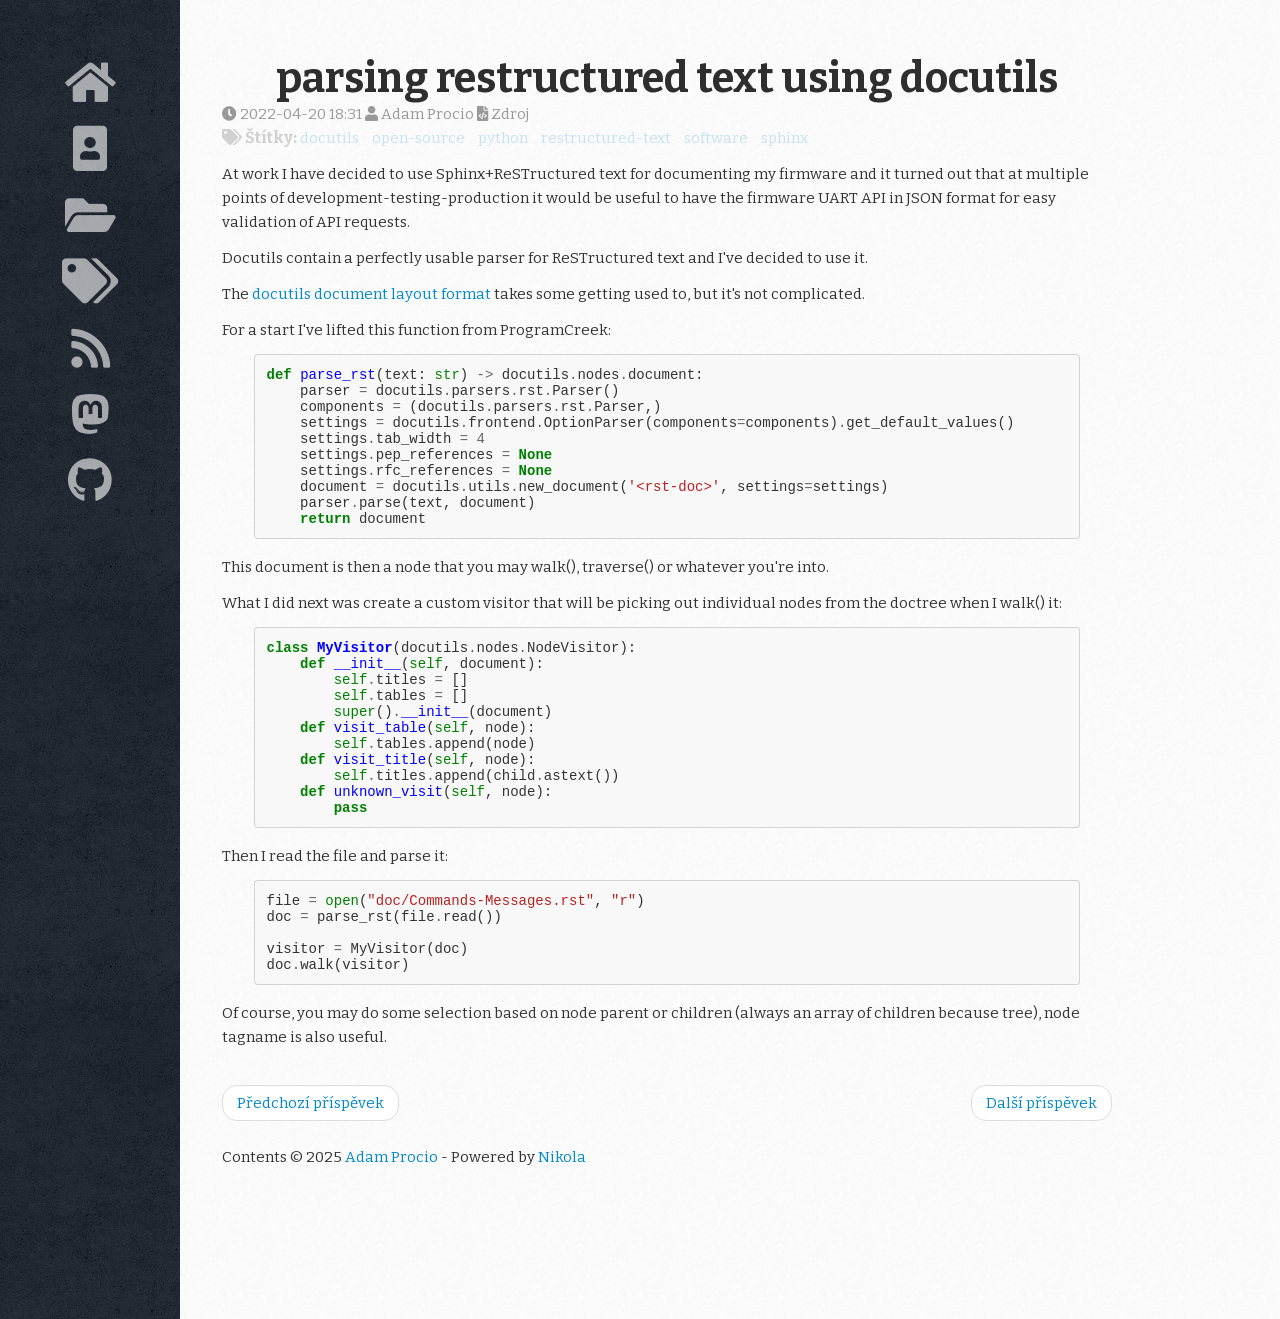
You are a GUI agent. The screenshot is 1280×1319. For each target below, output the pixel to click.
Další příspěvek (1041, 1181)
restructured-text (606, 138)
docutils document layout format (371, 294)
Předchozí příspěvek (310, 1181)
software (716, 138)
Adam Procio (391, 1235)
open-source (418, 138)
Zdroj (503, 114)
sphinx (784, 138)
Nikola (562, 1235)
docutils (329, 138)
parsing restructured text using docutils (667, 78)
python (503, 138)
